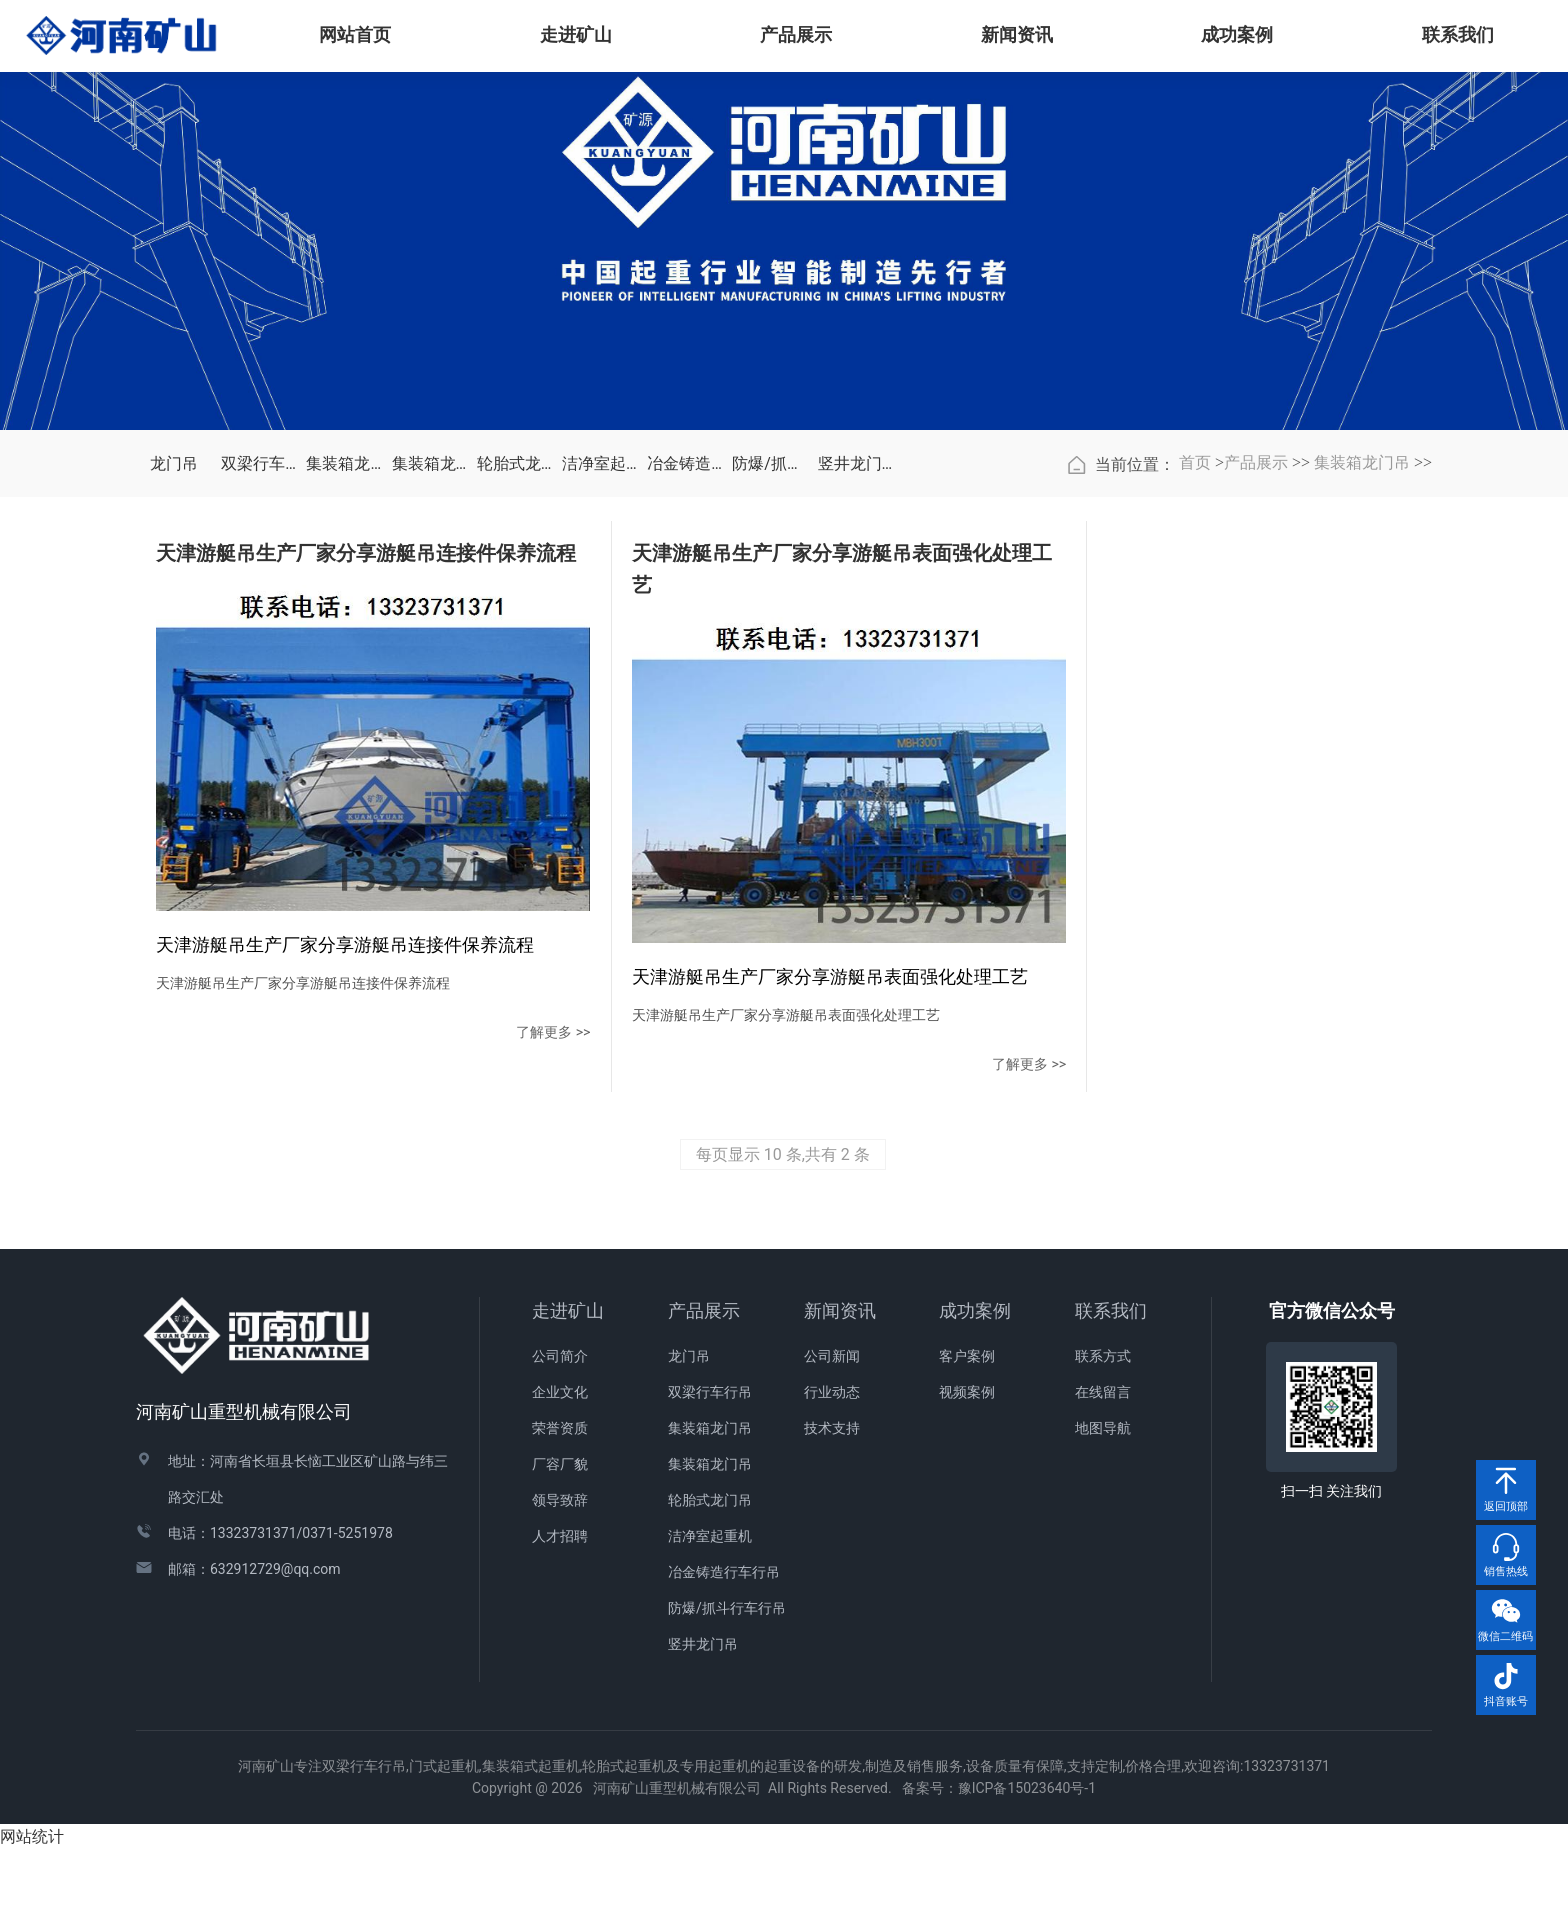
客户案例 (967, 1418)
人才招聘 (560, 1598)
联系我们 (1111, 1372)
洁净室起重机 (599, 613)
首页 (1195, 612)
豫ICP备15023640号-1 (1027, 1850)
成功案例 (975, 1372)
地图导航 (1103, 1490)
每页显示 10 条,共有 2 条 (783, 1216)
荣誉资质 (560, 1490)
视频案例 (967, 1454)
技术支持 (832, 1490)
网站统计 (32, 1898)
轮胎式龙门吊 (514, 613)
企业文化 (560, 1454)
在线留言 (1103, 1454)
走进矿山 (568, 1372)
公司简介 (560, 1418)
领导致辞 (560, 1562)
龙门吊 (174, 613)
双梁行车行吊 (258, 613)
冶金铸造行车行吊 (684, 613)
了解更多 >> (398, 1125)
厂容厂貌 (560, 1526)
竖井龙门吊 (855, 613)
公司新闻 (832, 1418)
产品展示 (1256, 612)
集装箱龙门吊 (343, 613)
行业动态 (832, 1454)
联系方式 (1103, 1418)
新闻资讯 (840, 1372)
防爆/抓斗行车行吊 (769, 613)
